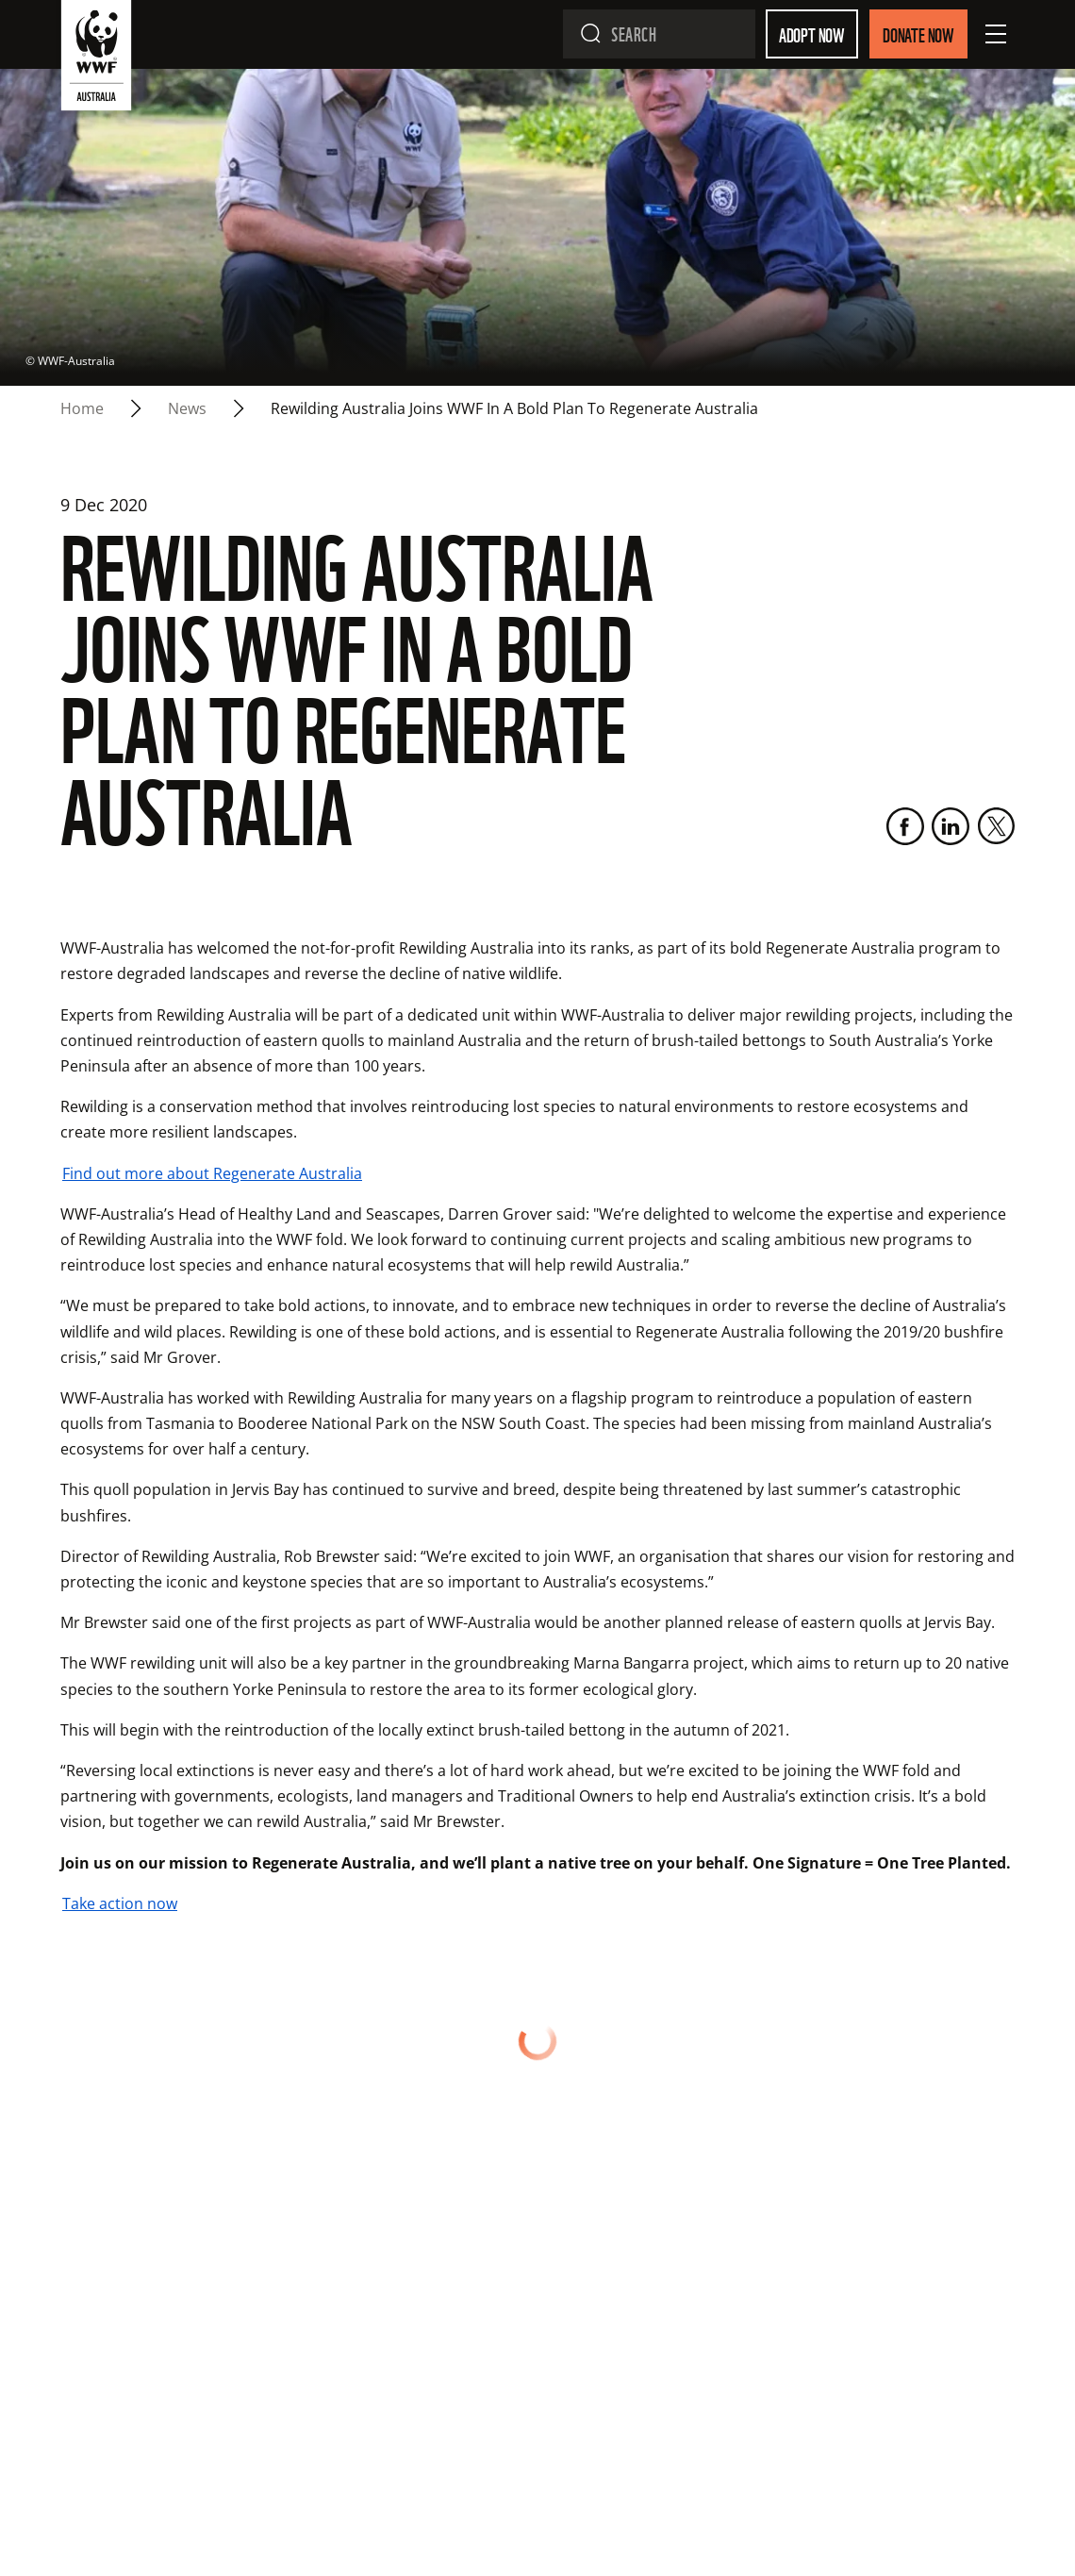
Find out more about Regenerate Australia (212, 1173)
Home (82, 408)
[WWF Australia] (96, 59)
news (187, 408)
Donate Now (918, 34)
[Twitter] (996, 826)
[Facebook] (905, 826)
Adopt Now (812, 34)
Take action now (119, 1903)
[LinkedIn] (950, 826)
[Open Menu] (996, 34)
